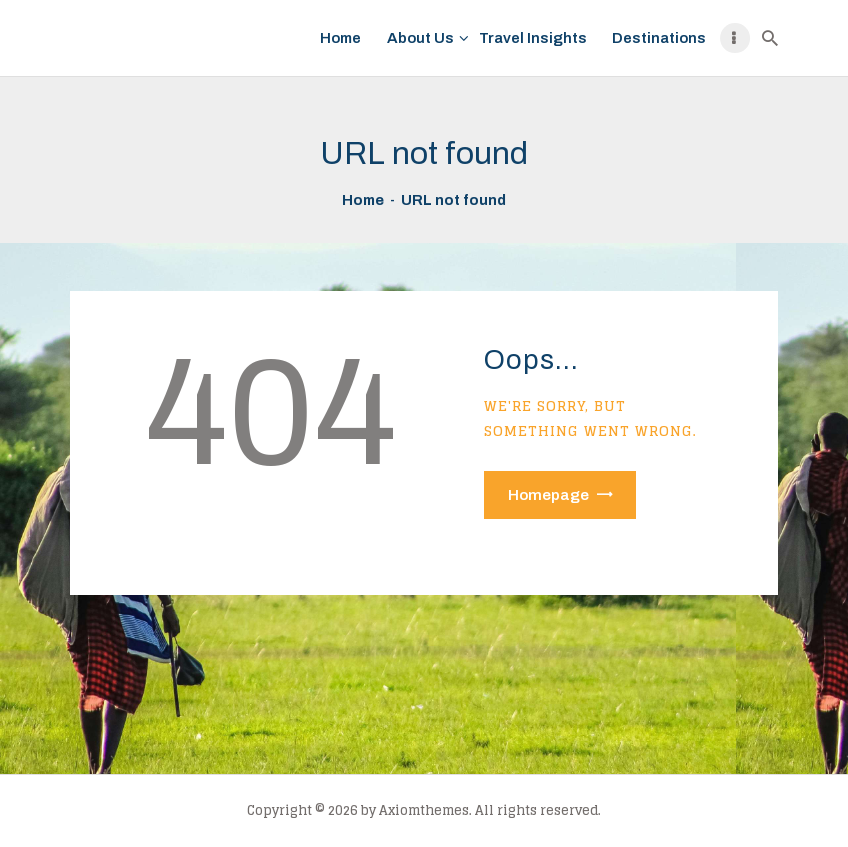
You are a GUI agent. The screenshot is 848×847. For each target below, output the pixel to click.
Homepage (548, 495)
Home (363, 200)
